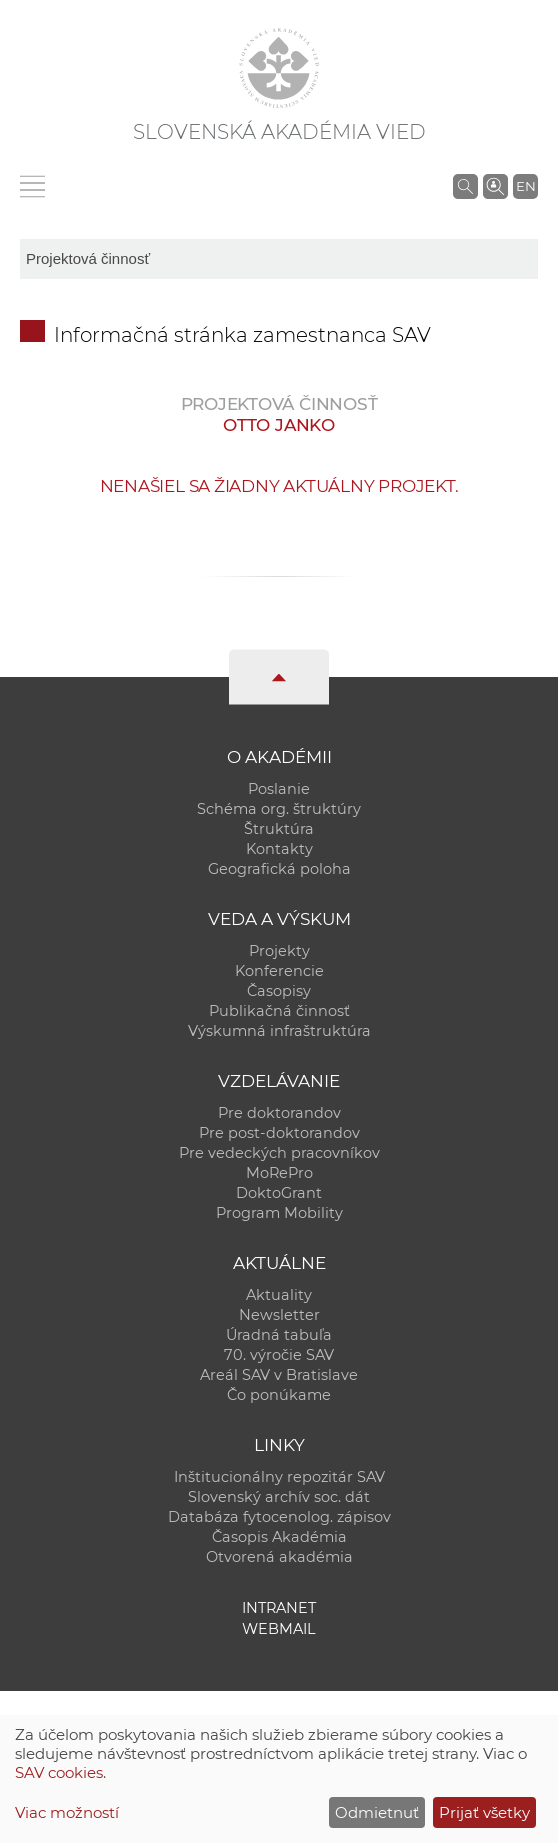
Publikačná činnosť (279, 1011)
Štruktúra (279, 829)
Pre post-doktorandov (279, 1133)
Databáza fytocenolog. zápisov (279, 1517)
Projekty (279, 951)
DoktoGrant (279, 1193)
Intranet (279, 1608)
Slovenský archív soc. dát (279, 1497)
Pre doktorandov (279, 1113)
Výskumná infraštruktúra (279, 1031)
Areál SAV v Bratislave (279, 1375)
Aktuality (279, 1295)
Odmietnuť (377, 1812)
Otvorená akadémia (279, 1557)
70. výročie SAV (279, 1355)
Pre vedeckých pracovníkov (279, 1153)
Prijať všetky (484, 1812)
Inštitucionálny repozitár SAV (279, 1477)
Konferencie (279, 971)
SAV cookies (59, 1772)
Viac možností (67, 1812)
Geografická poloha (279, 869)
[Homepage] (279, 68)
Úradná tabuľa (279, 1335)
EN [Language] (526, 186)
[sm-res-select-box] (279, 259)
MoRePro (279, 1173)
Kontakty (279, 849)
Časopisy (279, 991)
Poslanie (279, 789)
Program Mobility (279, 1213)
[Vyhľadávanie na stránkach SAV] (465, 186)
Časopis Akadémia (279, 1537)
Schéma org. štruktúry (279, 809)
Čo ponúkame (279, 1395)
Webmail (279, 1629)
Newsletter (279, 1315)
